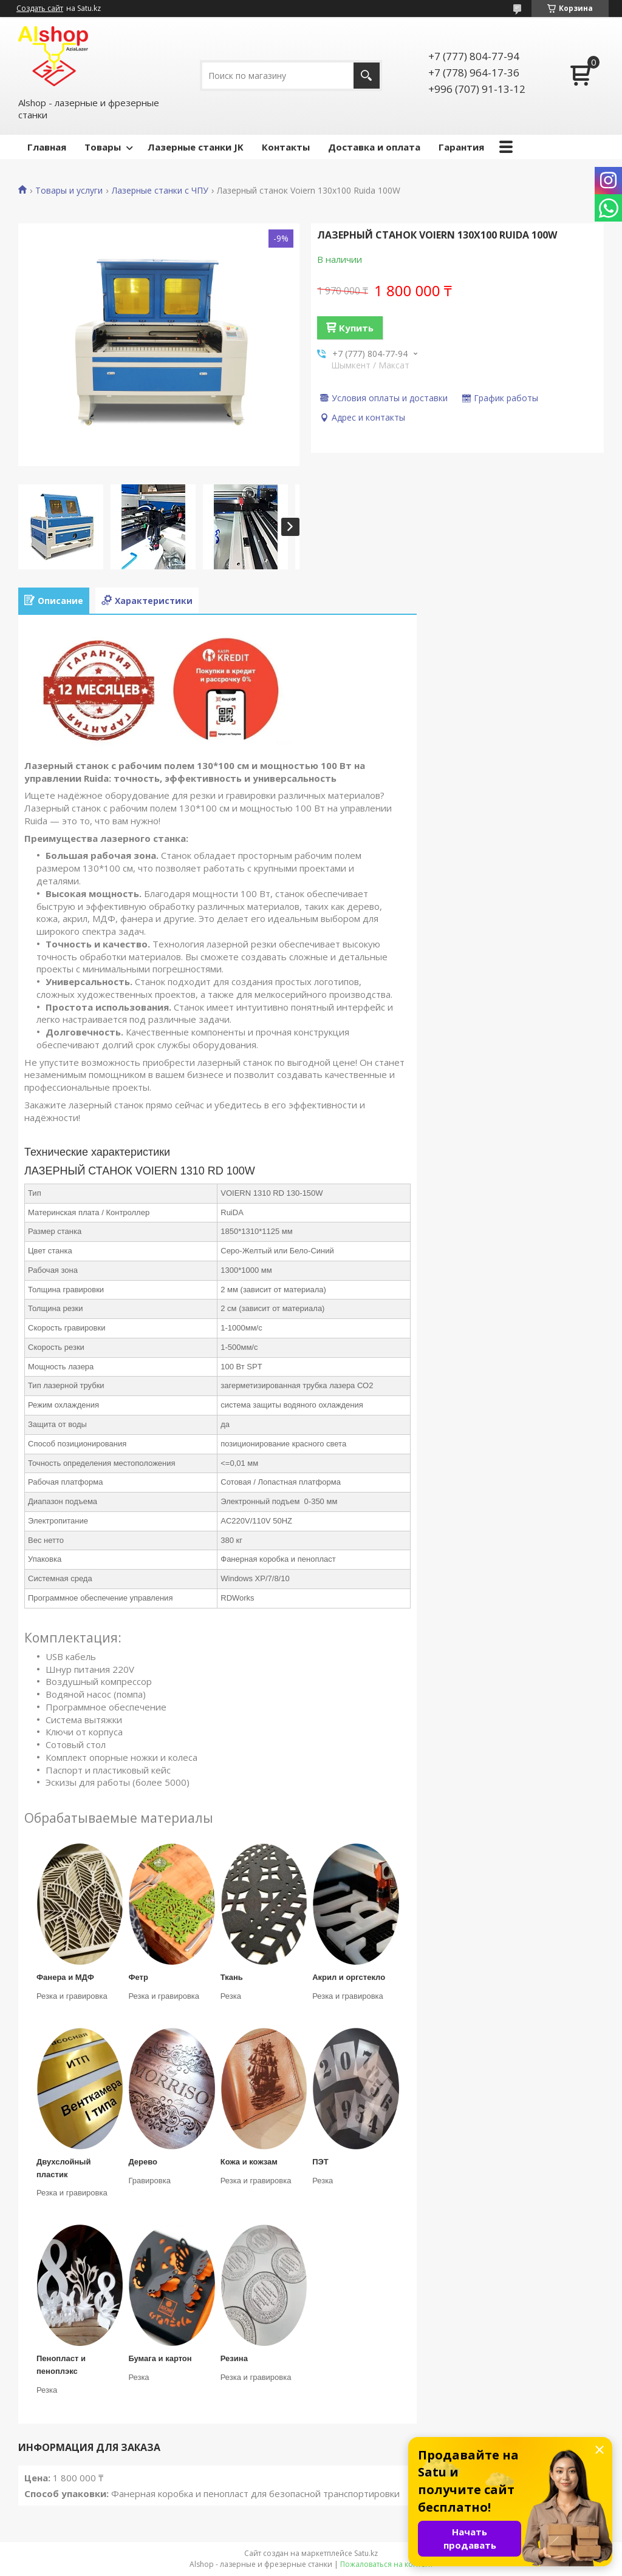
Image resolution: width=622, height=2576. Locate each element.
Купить (356, 328)
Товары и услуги (69, 190)
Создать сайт (39, 8)
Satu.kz (366, 2553)
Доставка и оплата (374, 147)
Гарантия (461, 147)
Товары (102, 147)
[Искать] (367, 76)
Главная (46, 147)
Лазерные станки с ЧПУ (160, 190)
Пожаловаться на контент (386, 2564)
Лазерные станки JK (196, 147)
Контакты (286, 147)
